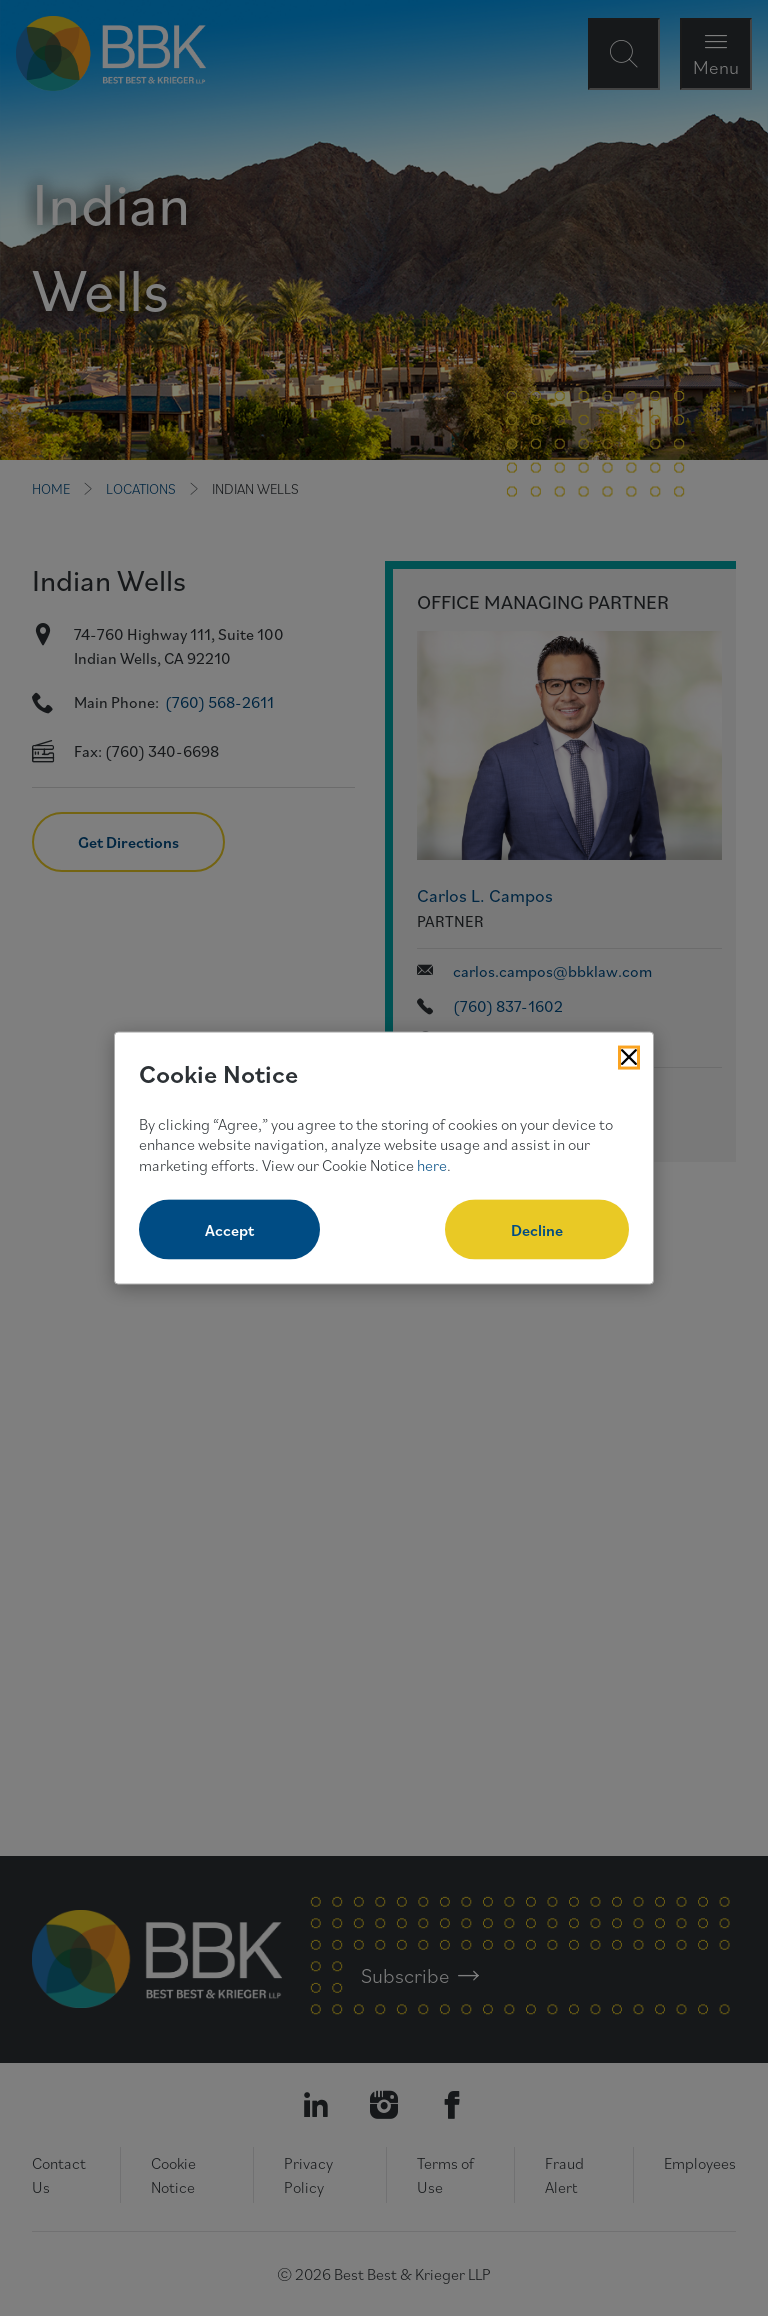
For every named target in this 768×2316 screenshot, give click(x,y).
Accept (229, 1229)
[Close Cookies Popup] (629, 1058)
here (432, 1165)
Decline (537, 1229)
